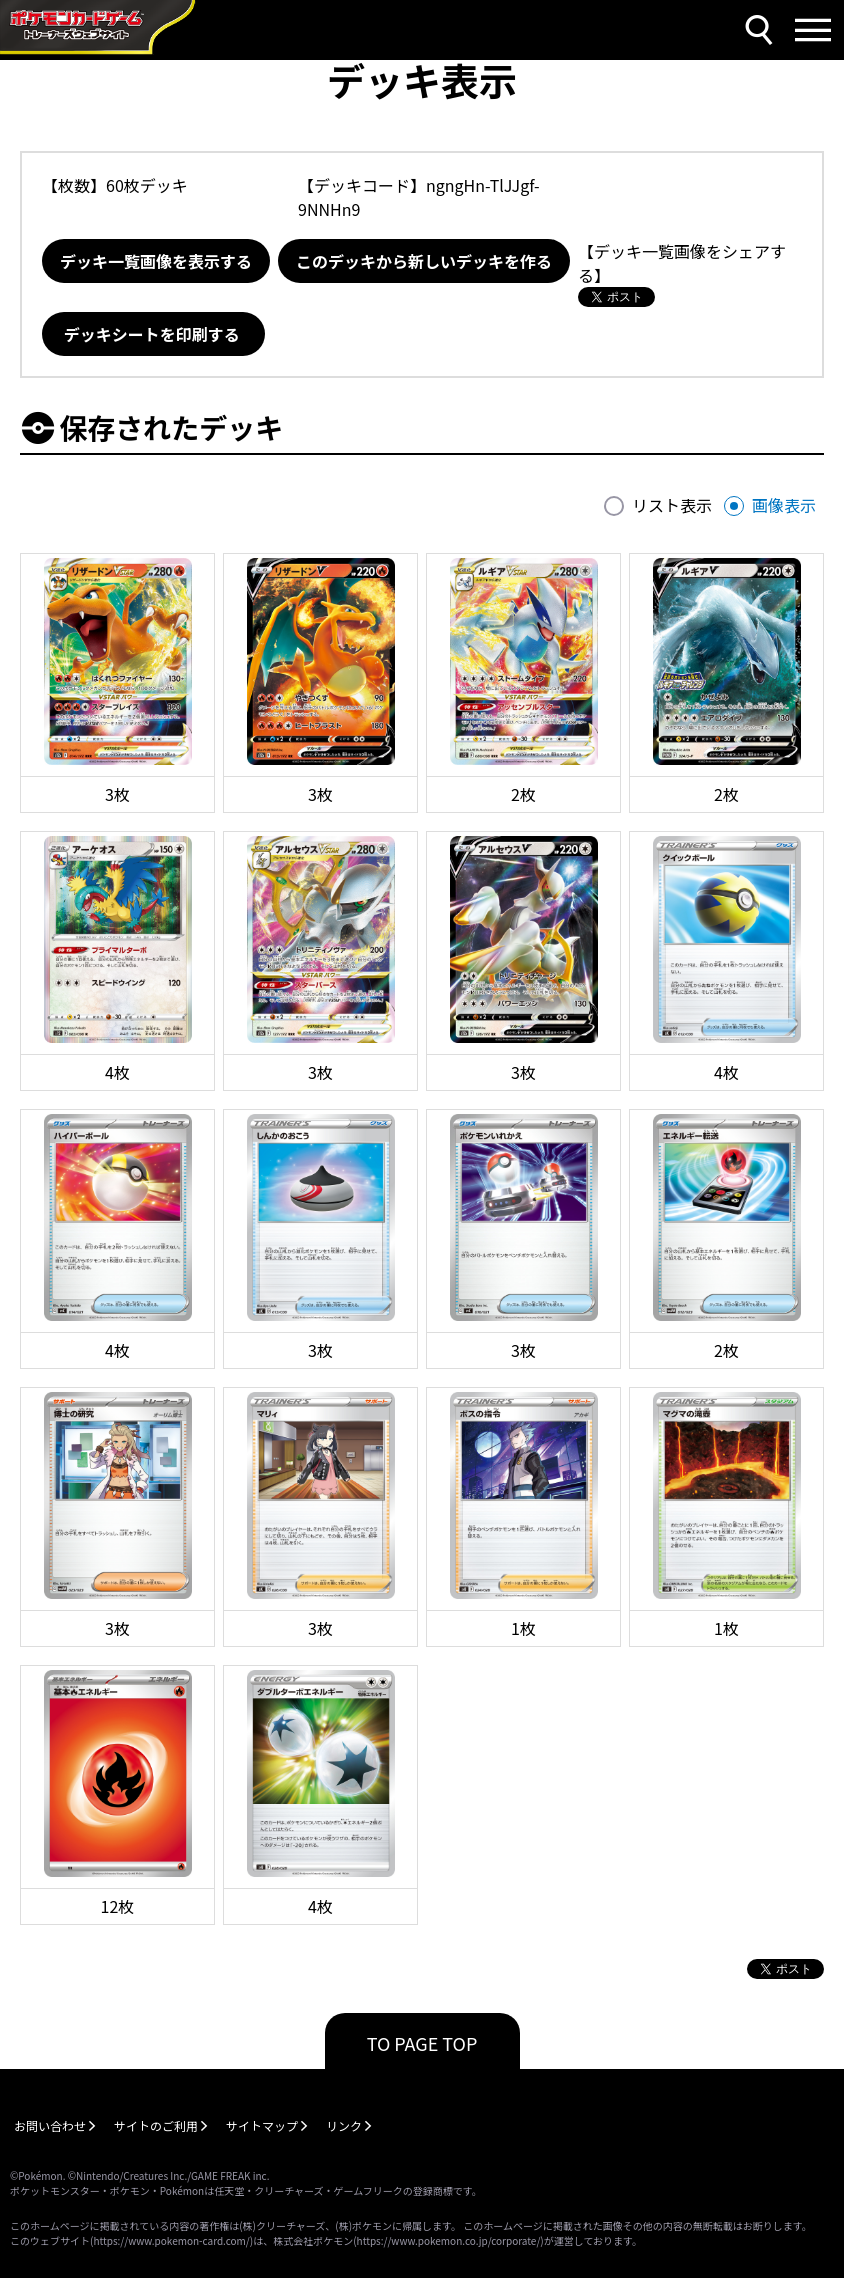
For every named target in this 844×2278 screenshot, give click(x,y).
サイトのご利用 (156, 2125)
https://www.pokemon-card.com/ (171, 2240)
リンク (344, 2125)
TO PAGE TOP (422, 2043)
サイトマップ (262, 2125)
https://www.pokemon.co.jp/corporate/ (449, 2240)
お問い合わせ (50, 2125)
